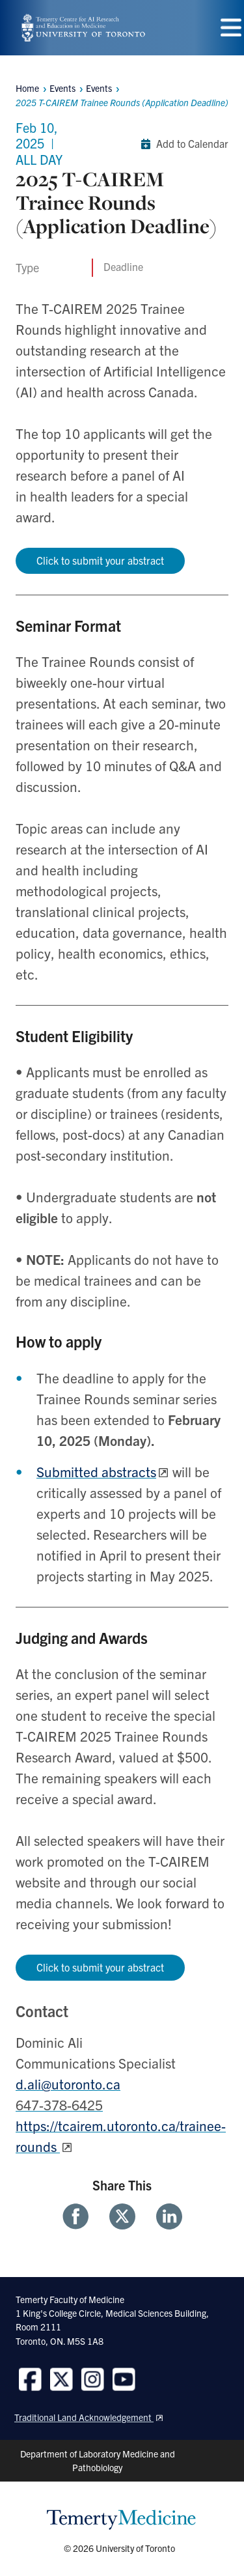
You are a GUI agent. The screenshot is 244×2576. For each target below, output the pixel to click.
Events (99, 88)
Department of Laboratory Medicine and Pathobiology (97, 2460)
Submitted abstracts (96, 1471)
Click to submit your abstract (100, 560)
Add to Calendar (181, 144)
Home (27, 88)
